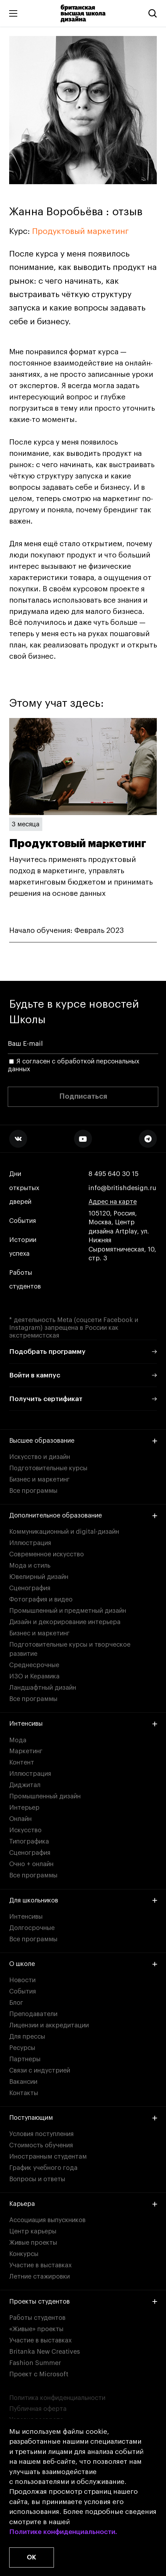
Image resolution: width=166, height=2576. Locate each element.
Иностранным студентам (48, 2156)
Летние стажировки (39, 2276)
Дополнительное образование (83, 1515)
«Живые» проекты (36, 2329)
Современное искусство (46, 1554)
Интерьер (24, 1807)
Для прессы (27, 2036)
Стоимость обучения (41, 2145)
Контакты (23, 2093)
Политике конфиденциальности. (63, 2532)
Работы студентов (25, 1280)
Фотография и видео (41, 1599)
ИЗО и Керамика (34, 1676)
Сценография (29, 1588)
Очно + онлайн (31, 1864)
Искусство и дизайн (39, 1457)
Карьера (83, 2204)
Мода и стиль (29, 1565)
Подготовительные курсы (48, 1468)
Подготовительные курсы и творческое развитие (69, 1649)
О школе (83, 1964)
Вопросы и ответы (37, 2179)
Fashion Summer (35, 2363)
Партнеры (25, 2059)
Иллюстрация (30, 1543)
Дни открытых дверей (24, 1188)
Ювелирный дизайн (38, 1577)
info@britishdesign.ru (122, 1188)
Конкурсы (23, 2254)
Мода (17, 1740)
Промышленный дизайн (45, 1796)
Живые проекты (33, 2242)
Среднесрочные (34, 1665)
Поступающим (83, 2118)
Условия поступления (41, 2134)
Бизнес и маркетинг (39, 1479)
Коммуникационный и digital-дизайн (64, 1531)
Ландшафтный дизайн (42, 1687)
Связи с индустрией (39, 2070)
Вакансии (23, 2082)
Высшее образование (83, 1440)
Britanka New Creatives (44, 2351)
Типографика (29, 1841)
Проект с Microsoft (38, 2374)
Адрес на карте (112, 1202)
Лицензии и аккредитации (49, 2025)
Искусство (25, 1830)
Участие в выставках (40, 2265)
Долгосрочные (32, 1928)
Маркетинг (26, 1751)
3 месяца (25, 824)
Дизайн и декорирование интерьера (65, 1622)
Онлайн (20, 1819)
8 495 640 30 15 (113, 1174)
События (22, 1221)
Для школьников (83, 1900)
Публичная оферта (38, 2409)
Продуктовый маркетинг (80, 231)
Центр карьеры (32, 2231)
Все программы (33, 1491)
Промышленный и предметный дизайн (67, 1610)
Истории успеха (23, 1247)
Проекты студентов (83, 2301)
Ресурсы (22, 2048)
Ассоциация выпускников (47, 2220)
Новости (22, 1980)
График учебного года (43, 2168)
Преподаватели (33, 2014)
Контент (21, 1762)
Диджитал (25, 1785)
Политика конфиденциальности (57, 2398)
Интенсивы (83, 1723)
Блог (16, 2002)
